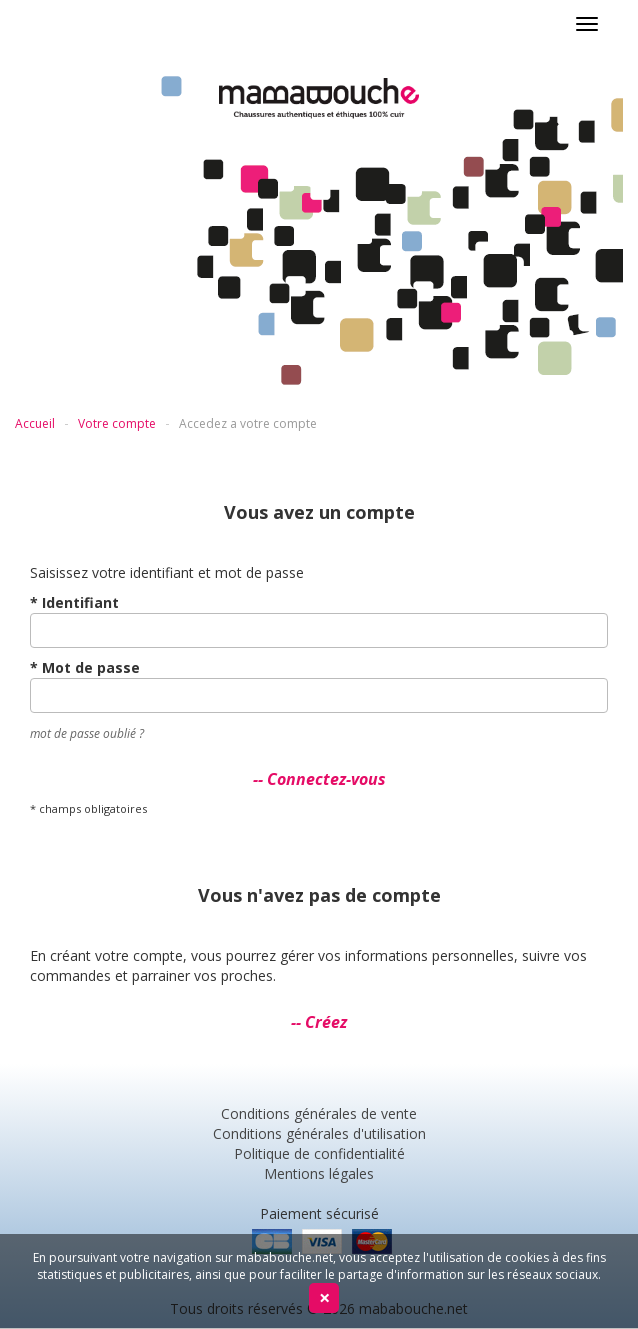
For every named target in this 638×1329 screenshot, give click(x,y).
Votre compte (117, 423)
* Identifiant (74, 602)
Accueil (35, 423)
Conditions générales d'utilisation (319, 1133)
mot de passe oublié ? (87, 733)
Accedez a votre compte (248, 423)
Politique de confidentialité (319, 1153)
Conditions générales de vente (319, 1113)
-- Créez (319, 1022)
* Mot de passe (85, 667)
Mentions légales (319, 1173)
